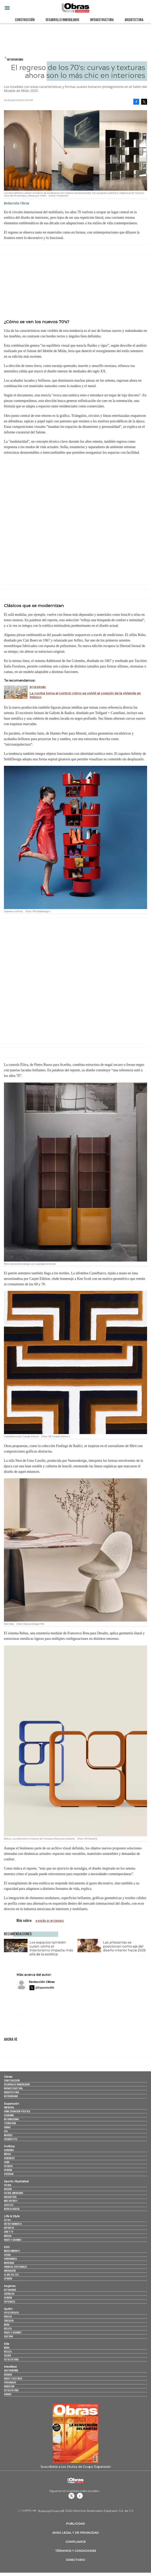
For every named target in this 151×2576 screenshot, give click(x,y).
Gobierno (9, 2150)
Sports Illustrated (16, 2181)
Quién (8, 2309)
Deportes (9, 2227)
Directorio (75, 2560)
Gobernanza (10, 2258)
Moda (6, 2324)
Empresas (9, 2107)
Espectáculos (11, 2312)
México (7, 2154)
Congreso (9, 2158)
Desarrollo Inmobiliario (62, 19)
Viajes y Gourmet (13, 2239)
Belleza (8, 2328)
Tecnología (10, 2123)
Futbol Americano (13, 2193)
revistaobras (71, 2496)
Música (7, 2235)
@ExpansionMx (44, 1987)
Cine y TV (8, 2231)
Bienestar (9, 2386)
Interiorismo (15, 59)
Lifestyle (8, 2205)
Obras (8, 2077)
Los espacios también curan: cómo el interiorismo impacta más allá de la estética (51, 1948)
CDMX (6, 2162)
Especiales (9, 2301)
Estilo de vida (11, 2359)
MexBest (10, 2366)
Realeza (8, 2316)
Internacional (11, 2119)
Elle (6, 2344)
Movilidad (9, 2262)
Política (9, 2146)
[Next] (142, 1943)
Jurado (7, 2394)
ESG (6, 2131)
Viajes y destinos (13, 2378)
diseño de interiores (51, 1921)
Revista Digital (12, 2209)
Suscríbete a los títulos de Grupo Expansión (76, 2467)
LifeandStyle (10, 2139)
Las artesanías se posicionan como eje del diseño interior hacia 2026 (124, 1946)
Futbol (7, 2185)
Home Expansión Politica (17, 2111)
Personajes (10, 2382)
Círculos (9, 2320)
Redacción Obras (42, 1982)
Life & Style (12, 2216)
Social (7, 2254)
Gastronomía (11, 2370)
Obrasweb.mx (80, 2496)
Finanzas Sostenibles (15, 2266)
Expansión (11, 2103)
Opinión (8, 2170)
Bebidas (8, 2374)
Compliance (75, 2542)
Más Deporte (10, 2200)
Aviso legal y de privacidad (75, 2532)
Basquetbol (10, 2197)
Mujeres (8, 2135)
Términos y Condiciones (75, 2551)
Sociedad (9, 2173)
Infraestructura (102, 19)
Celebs (7, 2355)
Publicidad (75, 2523)
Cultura (8, 2336)
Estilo (7, 2220)
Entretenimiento (13, 2223)
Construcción (25, 19)
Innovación (10, 2270)
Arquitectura (134, 19)
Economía (9, 2115)
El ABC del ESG (11, 2274)
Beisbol (8, 2189)
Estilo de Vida (11, 2390)
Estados (8, 2166)
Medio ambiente (12, 2250)
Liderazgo (9, 2293)
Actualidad (10, 2289)
